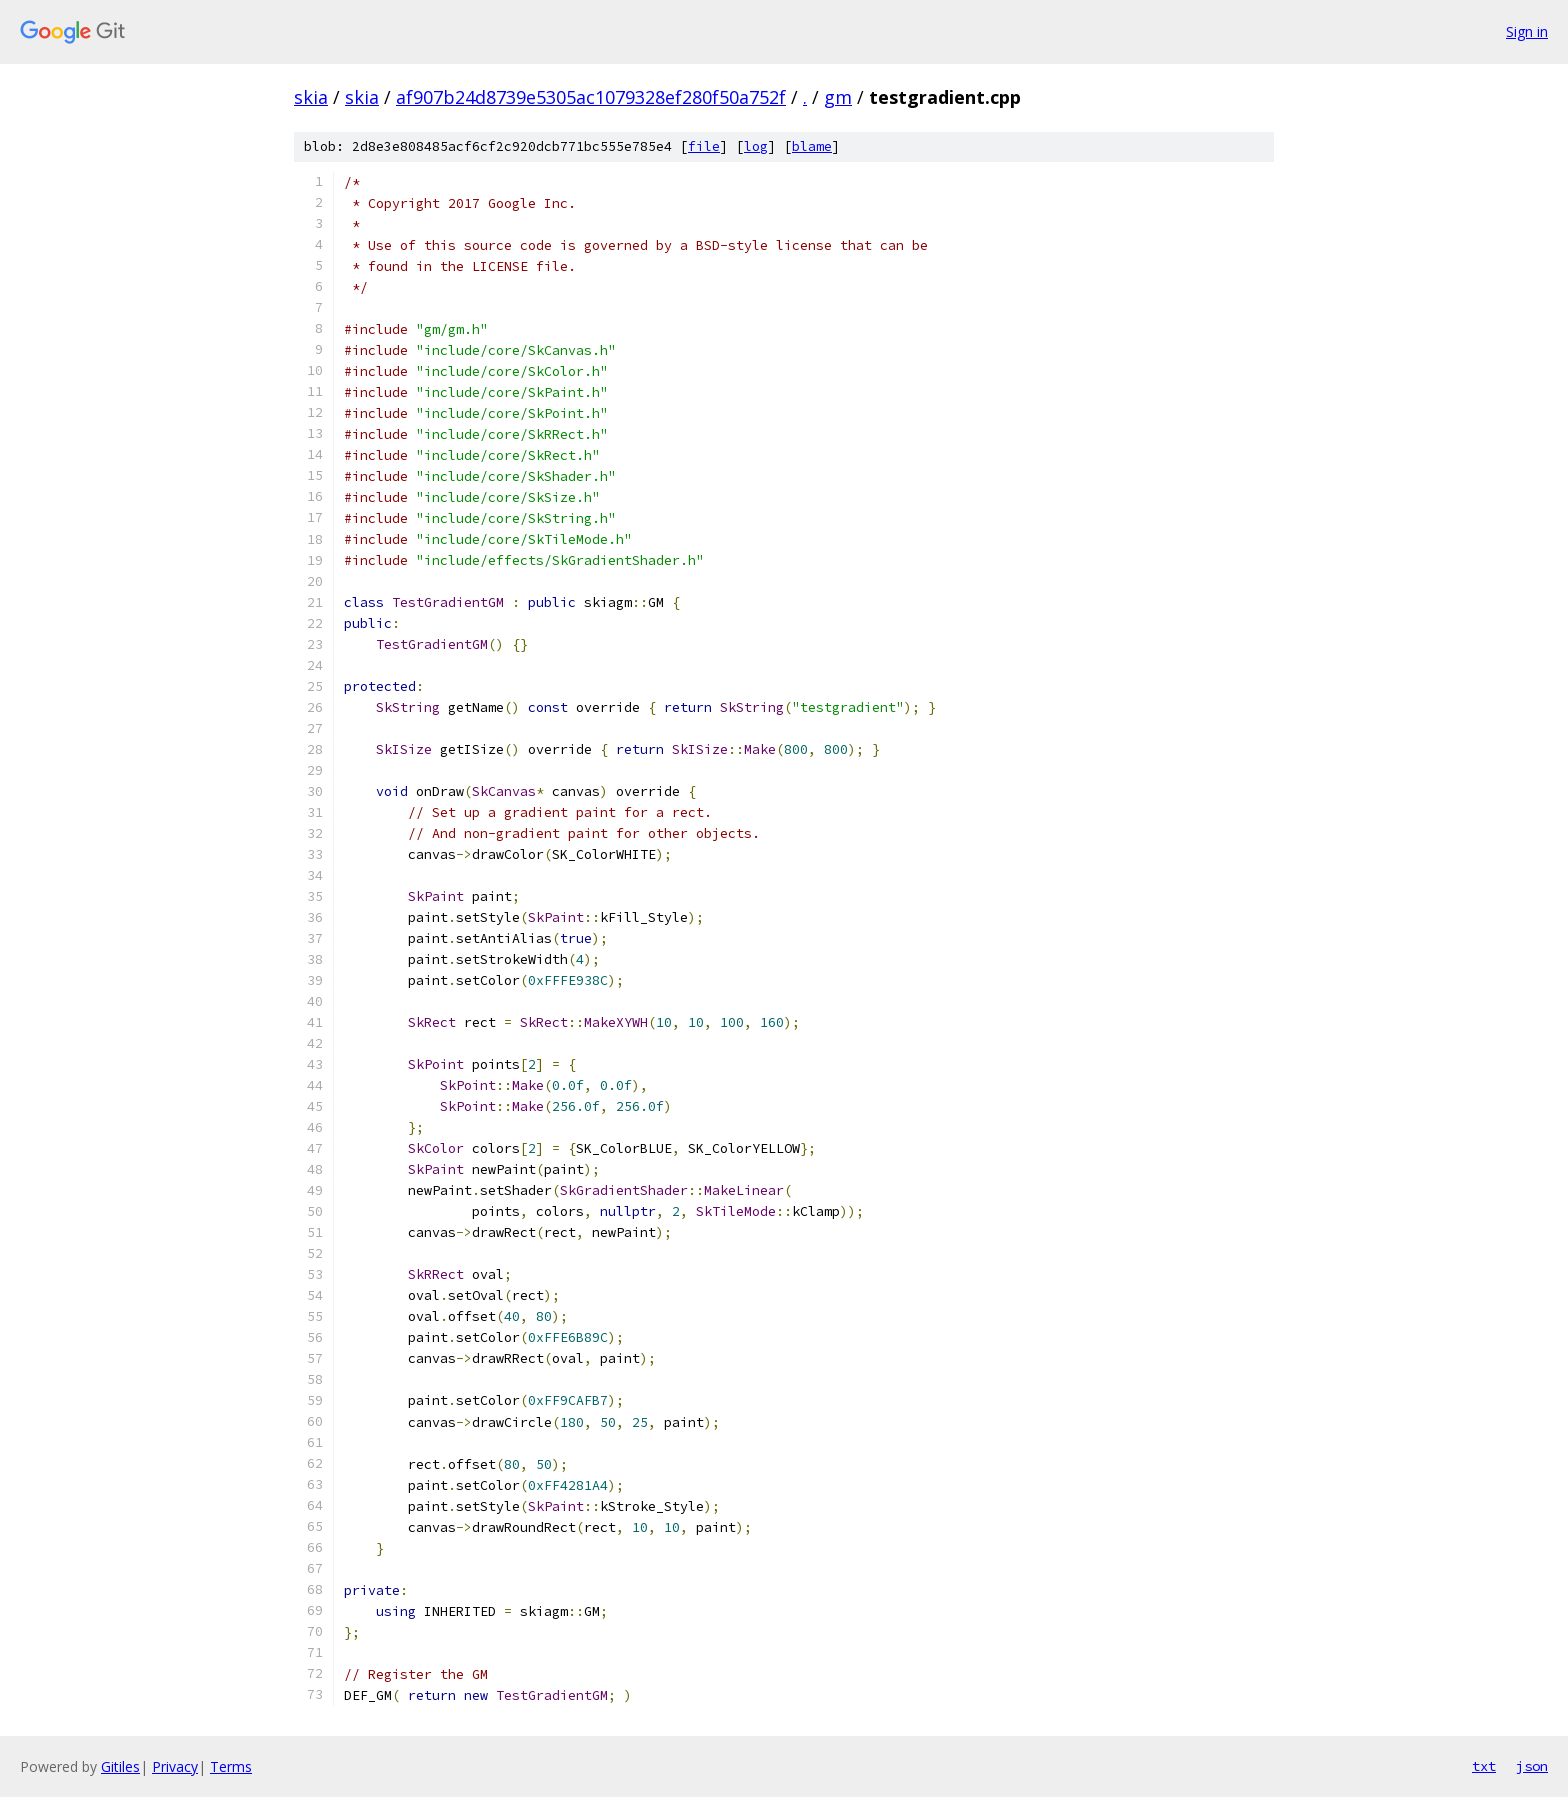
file (704, 146)
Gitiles (120, 1766)
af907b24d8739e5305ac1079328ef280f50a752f (591, 97)
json (1532, 1766)
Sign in (1527, 31)
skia (311, 97)
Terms (231, 1766)
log (756, 146)
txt (1484, 1766)
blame (812, 146)
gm (838, 97)
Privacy (175, 1766)
